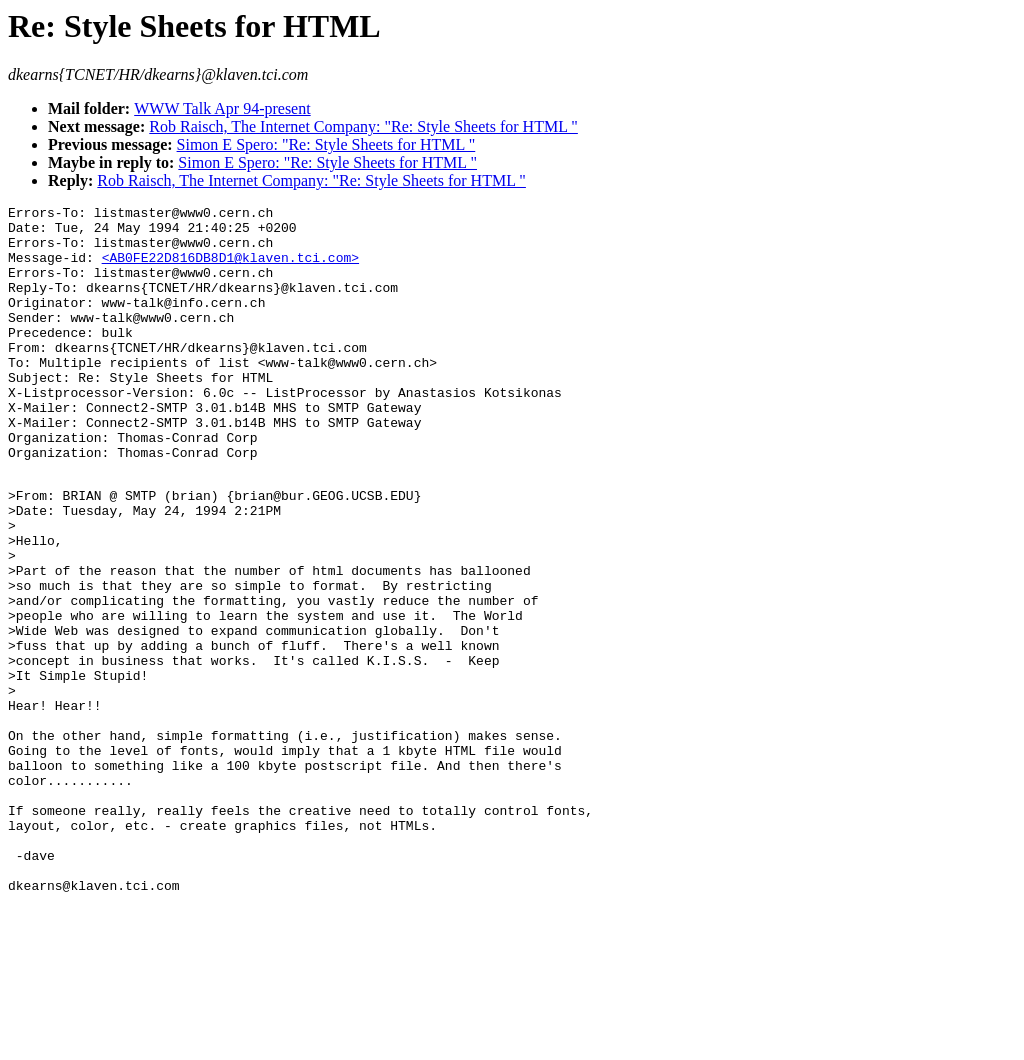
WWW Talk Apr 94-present (222, 108)
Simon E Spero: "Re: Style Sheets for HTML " (326, 144)
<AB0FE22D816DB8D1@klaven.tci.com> (230, 269)
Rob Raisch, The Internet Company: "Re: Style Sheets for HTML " (363, 126)
